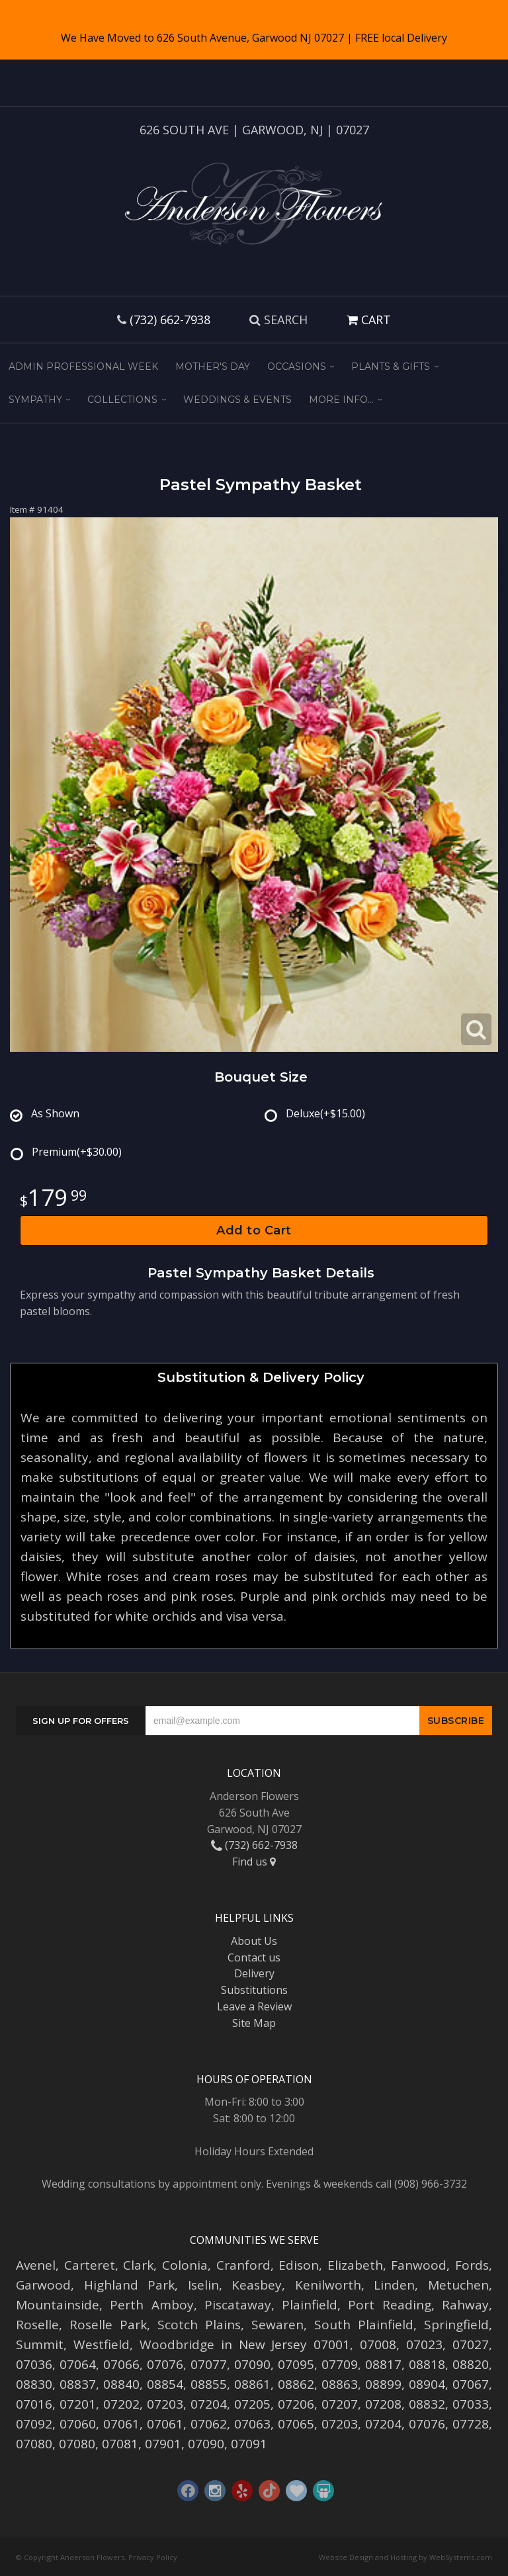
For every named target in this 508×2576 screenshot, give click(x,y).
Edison (298, 2265)
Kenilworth (328, 2285)
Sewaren (277, 2324)
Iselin (203, 2285)
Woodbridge (177, 2344)
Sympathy (35, 400)
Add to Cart (254, 1230)
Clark (138, 2265)
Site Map (254, 2023)
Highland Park (129, 2285)
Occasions (296, 366)
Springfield (456, 2324)
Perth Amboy (151, 2304)
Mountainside (57, 2304)
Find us (254, 1861)
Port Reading (389, 2304)
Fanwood (418, 2265)
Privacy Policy (152, 2557)
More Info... (341, 400)
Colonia (185, 2265)
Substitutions (254, 1990)
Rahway (465, 2304)
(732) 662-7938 (170, 319)
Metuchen (458, 2285)
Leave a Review (254, 2006)
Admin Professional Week (83, 366)
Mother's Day (212, 366)
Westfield (101, 2344)
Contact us (254, 1957)
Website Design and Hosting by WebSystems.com (405, 2557)
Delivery (254, 1973)
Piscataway (237, 2304)
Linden (394, 2285)
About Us (254, 1941)
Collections (122, 400)
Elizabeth (355, 2265)
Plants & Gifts (390, 366)
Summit (40, 2344)
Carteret (89, 2265)
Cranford (243, 2265)
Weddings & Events (237, 400)
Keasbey (257, 2285)
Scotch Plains (199, 2324)
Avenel (36, 2265)
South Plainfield (363, 2324)
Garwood (43, 2285)
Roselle (37, 2324)
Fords (472, 2265)
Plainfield (309, 2304)
